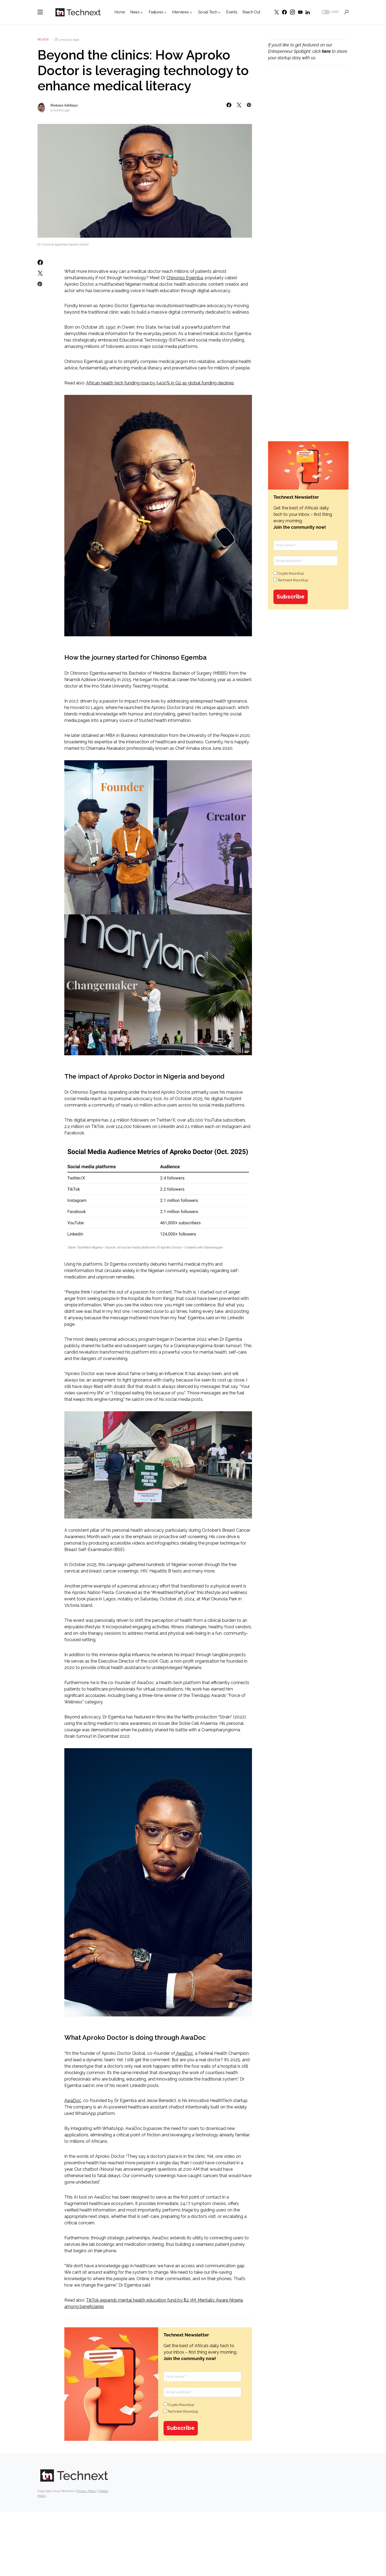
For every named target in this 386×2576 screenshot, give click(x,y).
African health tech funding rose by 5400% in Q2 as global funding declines (160, 382)
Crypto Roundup (179, 2404)
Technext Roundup (181, 2411)
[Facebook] (284, 12)
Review (43, 39)
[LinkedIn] (308, 12)
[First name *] (202, 2377)
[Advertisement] (308, 161)
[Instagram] (292, 12)
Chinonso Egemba (184, 277)
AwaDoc (184, 2053)
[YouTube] (300, 12)
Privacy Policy (86, 2491)
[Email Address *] (202, 2392)
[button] (40, 12)
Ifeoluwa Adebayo (64, 105)
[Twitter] (276, 12)
